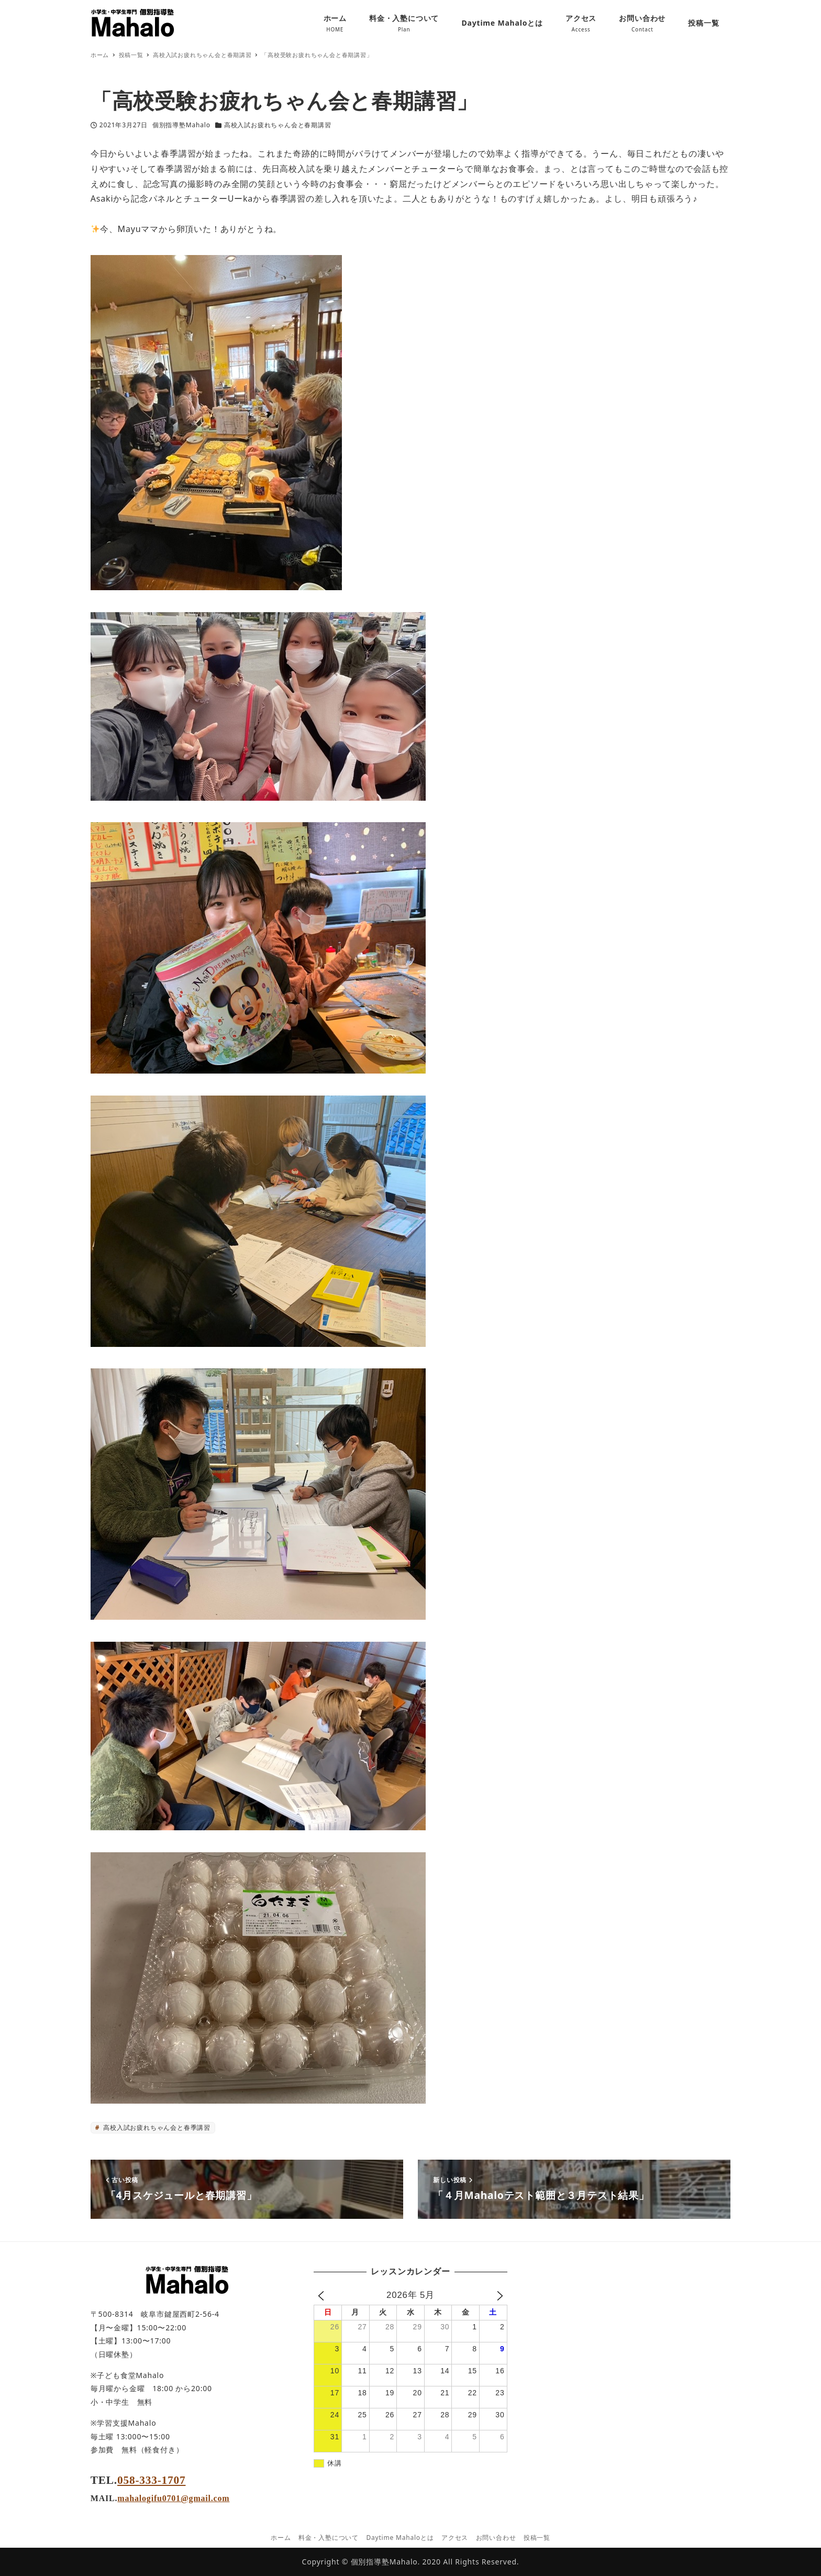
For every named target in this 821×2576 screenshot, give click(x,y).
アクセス (454, 2537)
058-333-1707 (151, 2480)
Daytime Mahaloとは (400, 2537)
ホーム (281, 2537)
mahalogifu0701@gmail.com (173, 2498)
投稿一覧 (537, 2537)
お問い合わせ (496, 2537)
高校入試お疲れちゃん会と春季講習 (155, 2127)
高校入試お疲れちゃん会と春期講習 (277, 124)
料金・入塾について (328, 2537)
